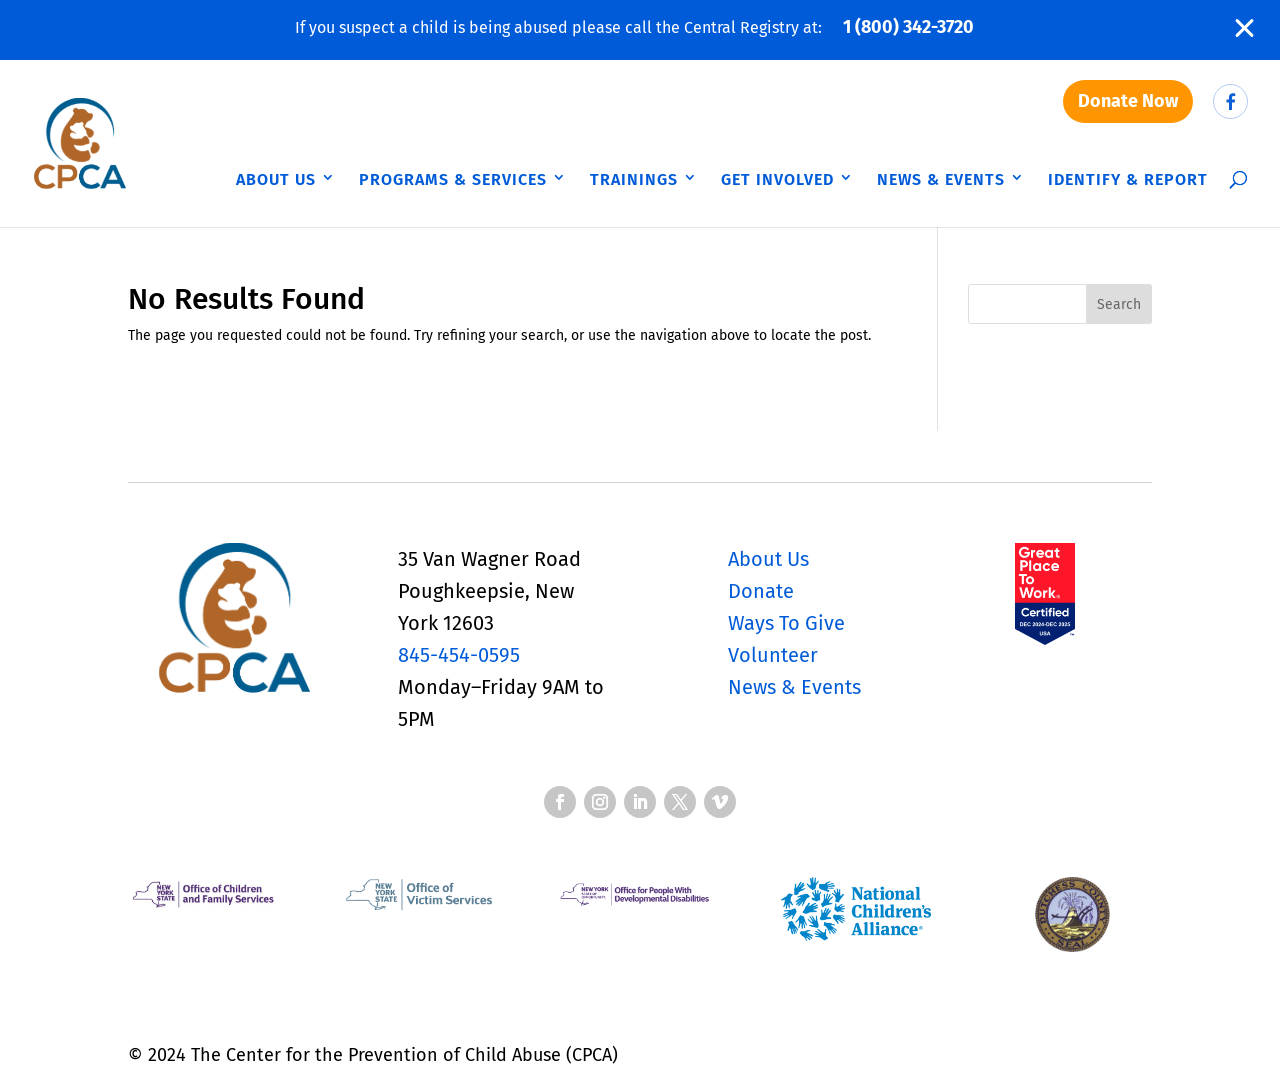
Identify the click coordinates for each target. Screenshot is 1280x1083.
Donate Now (1128, 101)
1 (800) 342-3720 (908, 27)
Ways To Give (786, 623)
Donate (761, 591)
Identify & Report (1128, 179)
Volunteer (773, 655)
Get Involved (777, 179)
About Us (276, 179)
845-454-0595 (459, 655)
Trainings (634, 179)
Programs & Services (453, 179)
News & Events (941, 179)
